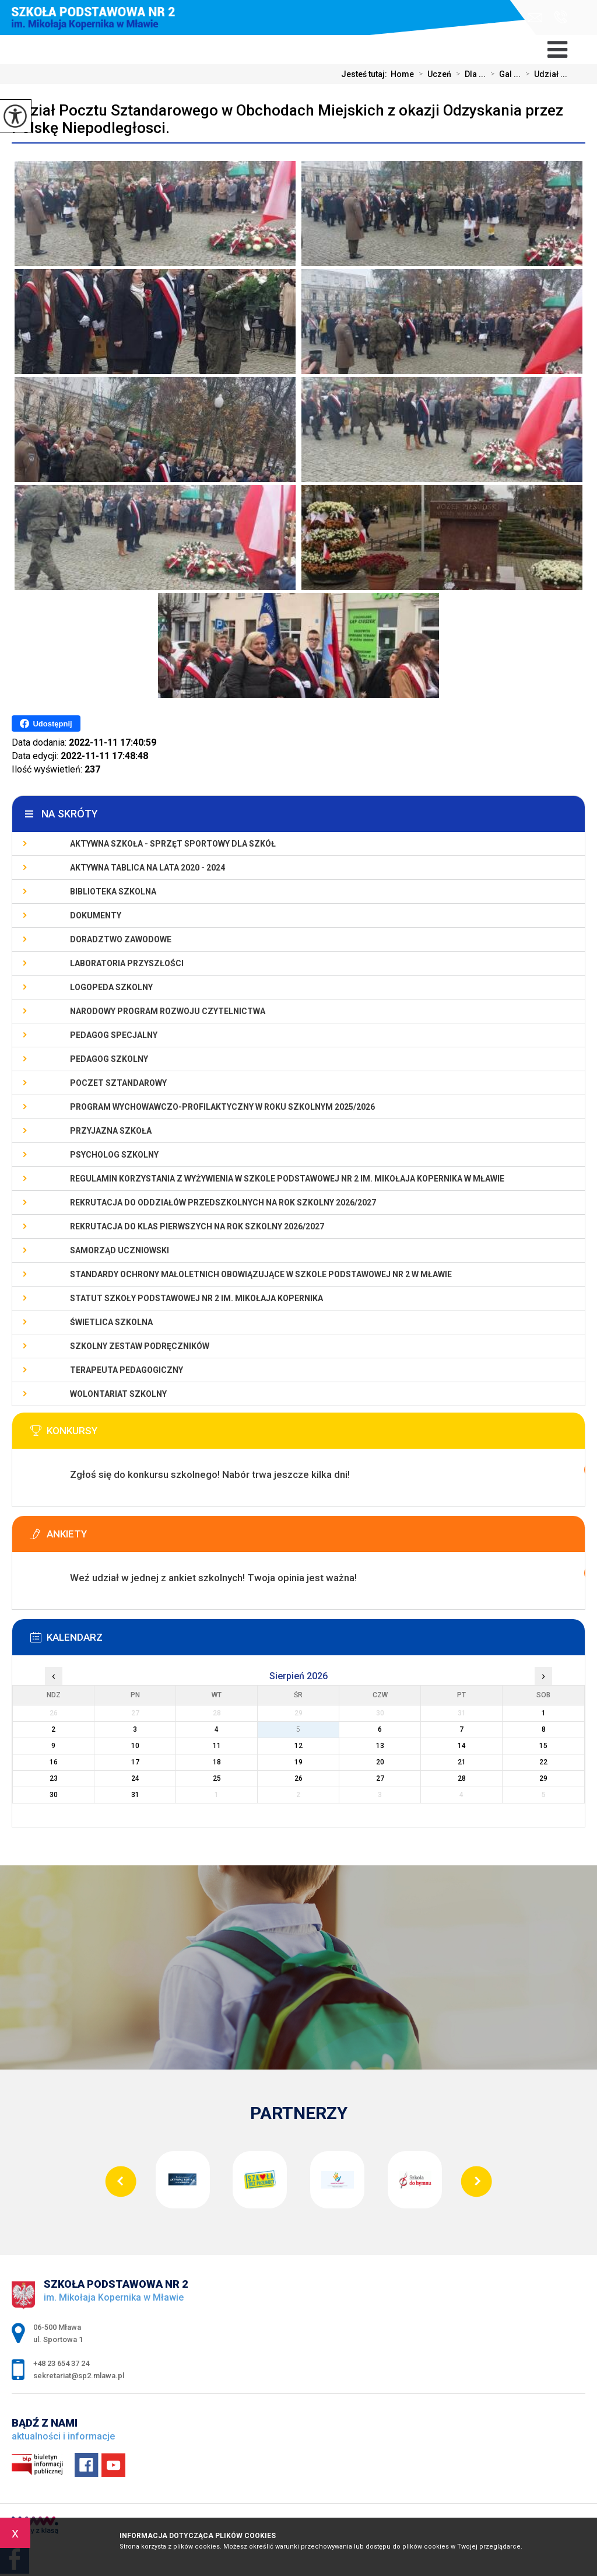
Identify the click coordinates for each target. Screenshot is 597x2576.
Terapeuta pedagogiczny (126, 1370)
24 (135, 1778)
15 (543, 1746)
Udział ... (544, 74)
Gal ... (503, 74)
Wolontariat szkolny (118, 1394)
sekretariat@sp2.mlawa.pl (535, 17)
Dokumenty (95, 915)
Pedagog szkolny (109, 1059)
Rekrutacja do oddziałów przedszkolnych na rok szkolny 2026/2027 (223, 1202)
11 (217, 1746)
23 (54, 1778)
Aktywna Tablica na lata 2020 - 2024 (147, 867)
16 (54, 1762)
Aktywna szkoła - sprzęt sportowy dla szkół (173, 843)
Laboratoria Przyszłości (127, 963)
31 (135, 1795)
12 (298, 1746)
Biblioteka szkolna (113, 891)
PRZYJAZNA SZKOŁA (111, 1130)
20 (380, 1762)
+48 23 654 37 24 (560, 17)
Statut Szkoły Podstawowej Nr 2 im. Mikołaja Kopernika (196, 1298)
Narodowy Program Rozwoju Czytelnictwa (167, 1011)
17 (135, 1762)
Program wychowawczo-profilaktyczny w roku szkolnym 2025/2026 (222, 1107)
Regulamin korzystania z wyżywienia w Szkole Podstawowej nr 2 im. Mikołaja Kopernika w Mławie (287, 1178)
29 (543, 1778)
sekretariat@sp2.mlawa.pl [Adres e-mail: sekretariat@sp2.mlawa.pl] (78, 2375)
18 (217, 1762)
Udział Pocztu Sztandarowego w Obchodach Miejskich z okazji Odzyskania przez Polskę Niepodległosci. (287, 119)
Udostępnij (46, 723)
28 (462, 1778)
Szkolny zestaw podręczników (139, 1346)
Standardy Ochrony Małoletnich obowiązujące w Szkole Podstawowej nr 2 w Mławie (261, 1274)
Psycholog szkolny (114, 1154)
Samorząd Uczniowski (119, 1250)
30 (54, 1795)
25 (217, 1778)
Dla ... (468, 74)
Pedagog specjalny (113, 1035)
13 (380, 1746)
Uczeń (432, 74)
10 (135, 1746)
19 (298, 1762)
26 (298, 1778)
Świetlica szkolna (111, 1322)
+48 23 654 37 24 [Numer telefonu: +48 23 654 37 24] (61, 2363)
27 (380, 1778)
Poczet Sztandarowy (118, 1083)
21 (462, 1762)
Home (402, 74)
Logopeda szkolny (111, 987)
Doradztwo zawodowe (120, 939)
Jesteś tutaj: (366, 74)
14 (462, 1746)
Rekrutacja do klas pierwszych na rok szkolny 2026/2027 (197, 1226)
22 (543, 1762)
